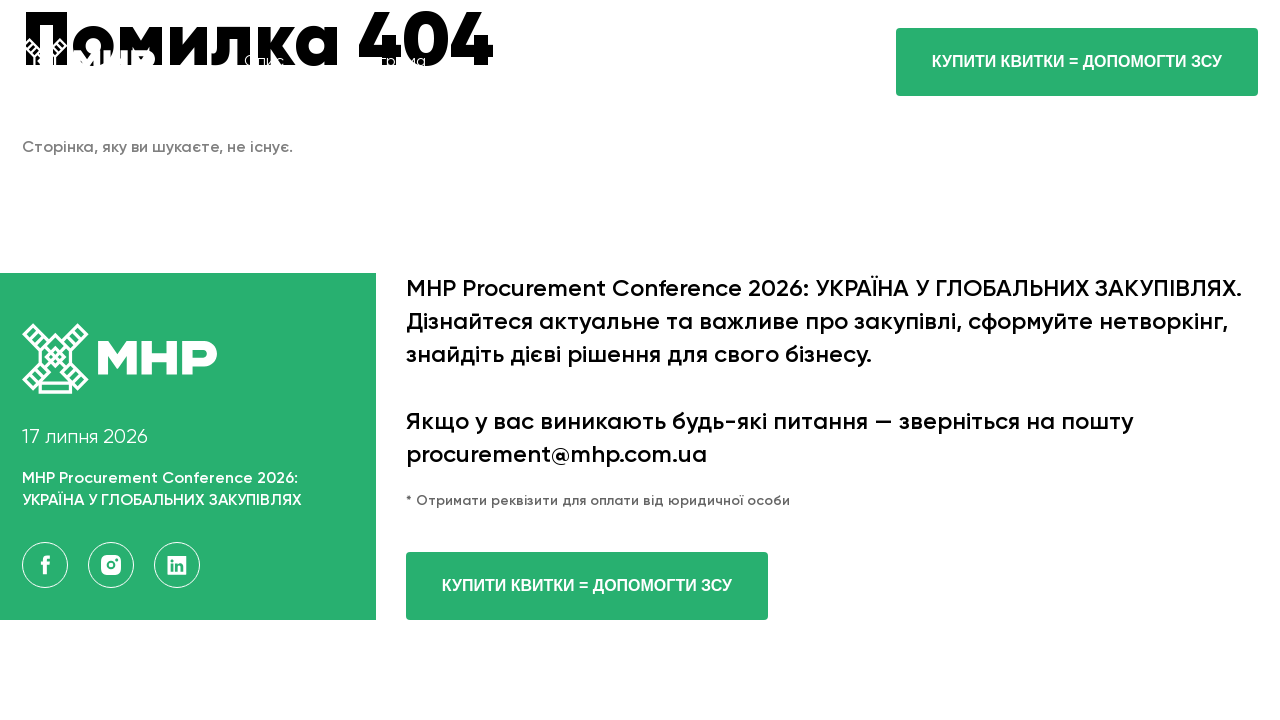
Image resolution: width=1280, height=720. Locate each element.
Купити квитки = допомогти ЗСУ (587, 585)
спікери (522, 62)
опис (264, 62)
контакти (771, 62)
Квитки (643, 62)
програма (388, 62)
